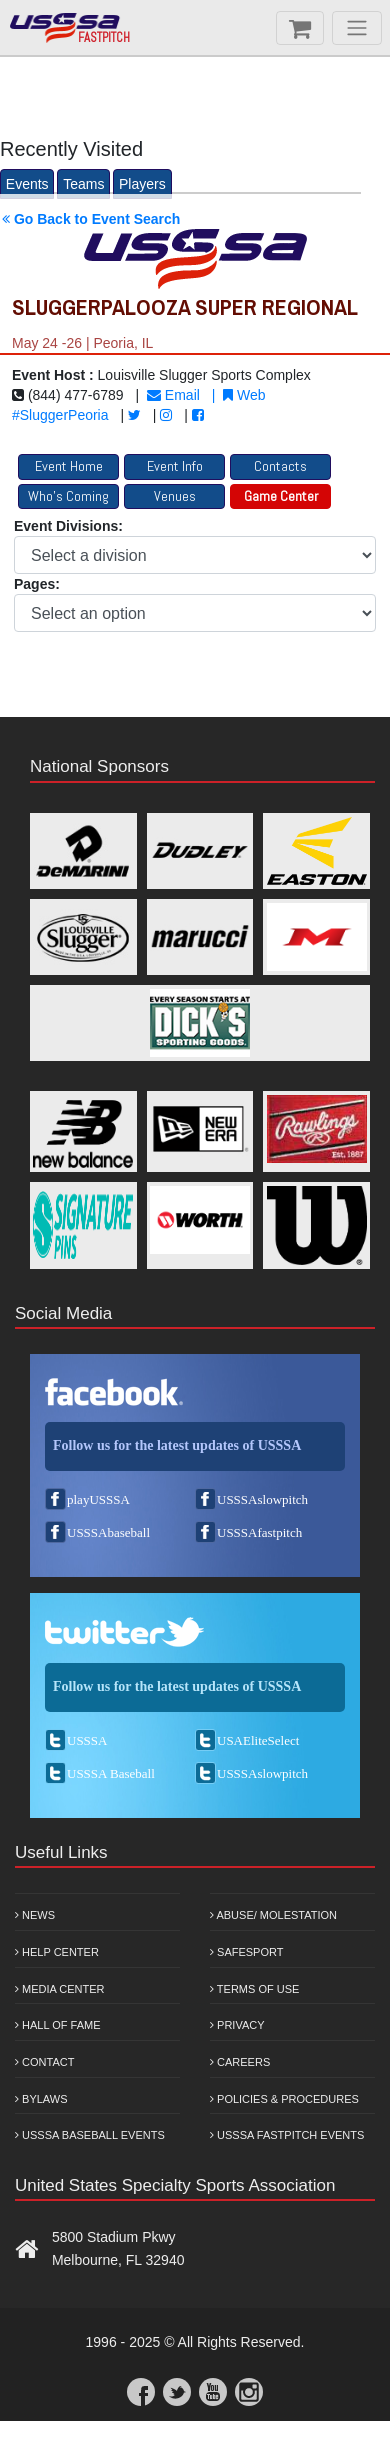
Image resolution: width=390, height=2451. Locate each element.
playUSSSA (98, 1499)
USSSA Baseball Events (90, 2135)
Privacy (237, 2025)
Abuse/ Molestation (273, 1915)
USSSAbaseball (108, 1532)
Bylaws (41, 2099)
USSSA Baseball (111, 1773)
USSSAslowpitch (262, 1499)
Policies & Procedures (284, 2099)
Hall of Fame (58, 2025)
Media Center (60, 1989)
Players (142, 184)
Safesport (246, 1952)
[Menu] (357, 28)
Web (244, 395)
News (35, 1915)
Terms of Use (254, 1989)
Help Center (57, 1952)
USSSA (87, 1740)
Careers (240, 2062)
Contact (44, 2062)
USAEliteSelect (258, 1740)
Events (27, 184)
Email (173, 395)
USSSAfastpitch (259, 1532)
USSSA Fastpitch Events (287, 2135)
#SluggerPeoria (60, 415)
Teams (83, 184)
